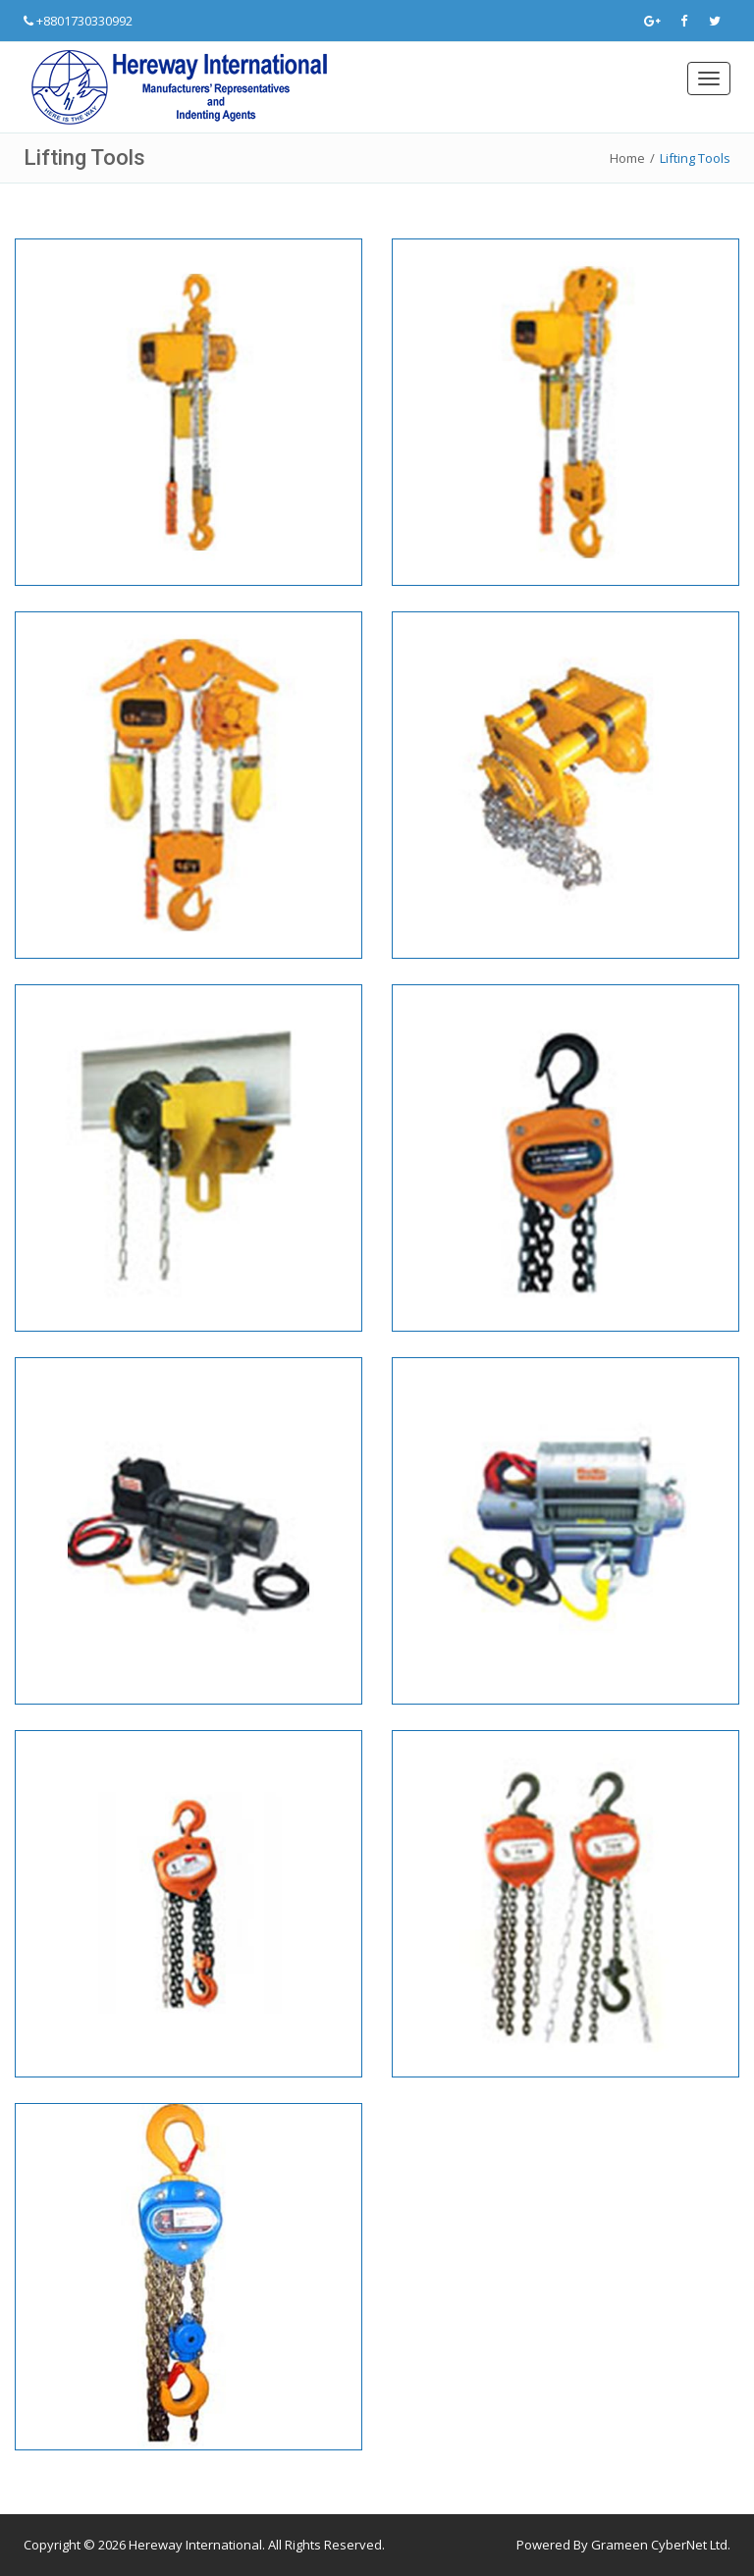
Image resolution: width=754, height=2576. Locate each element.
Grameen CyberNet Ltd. (660, 2544)
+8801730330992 (84, 20)
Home (627, 158)
